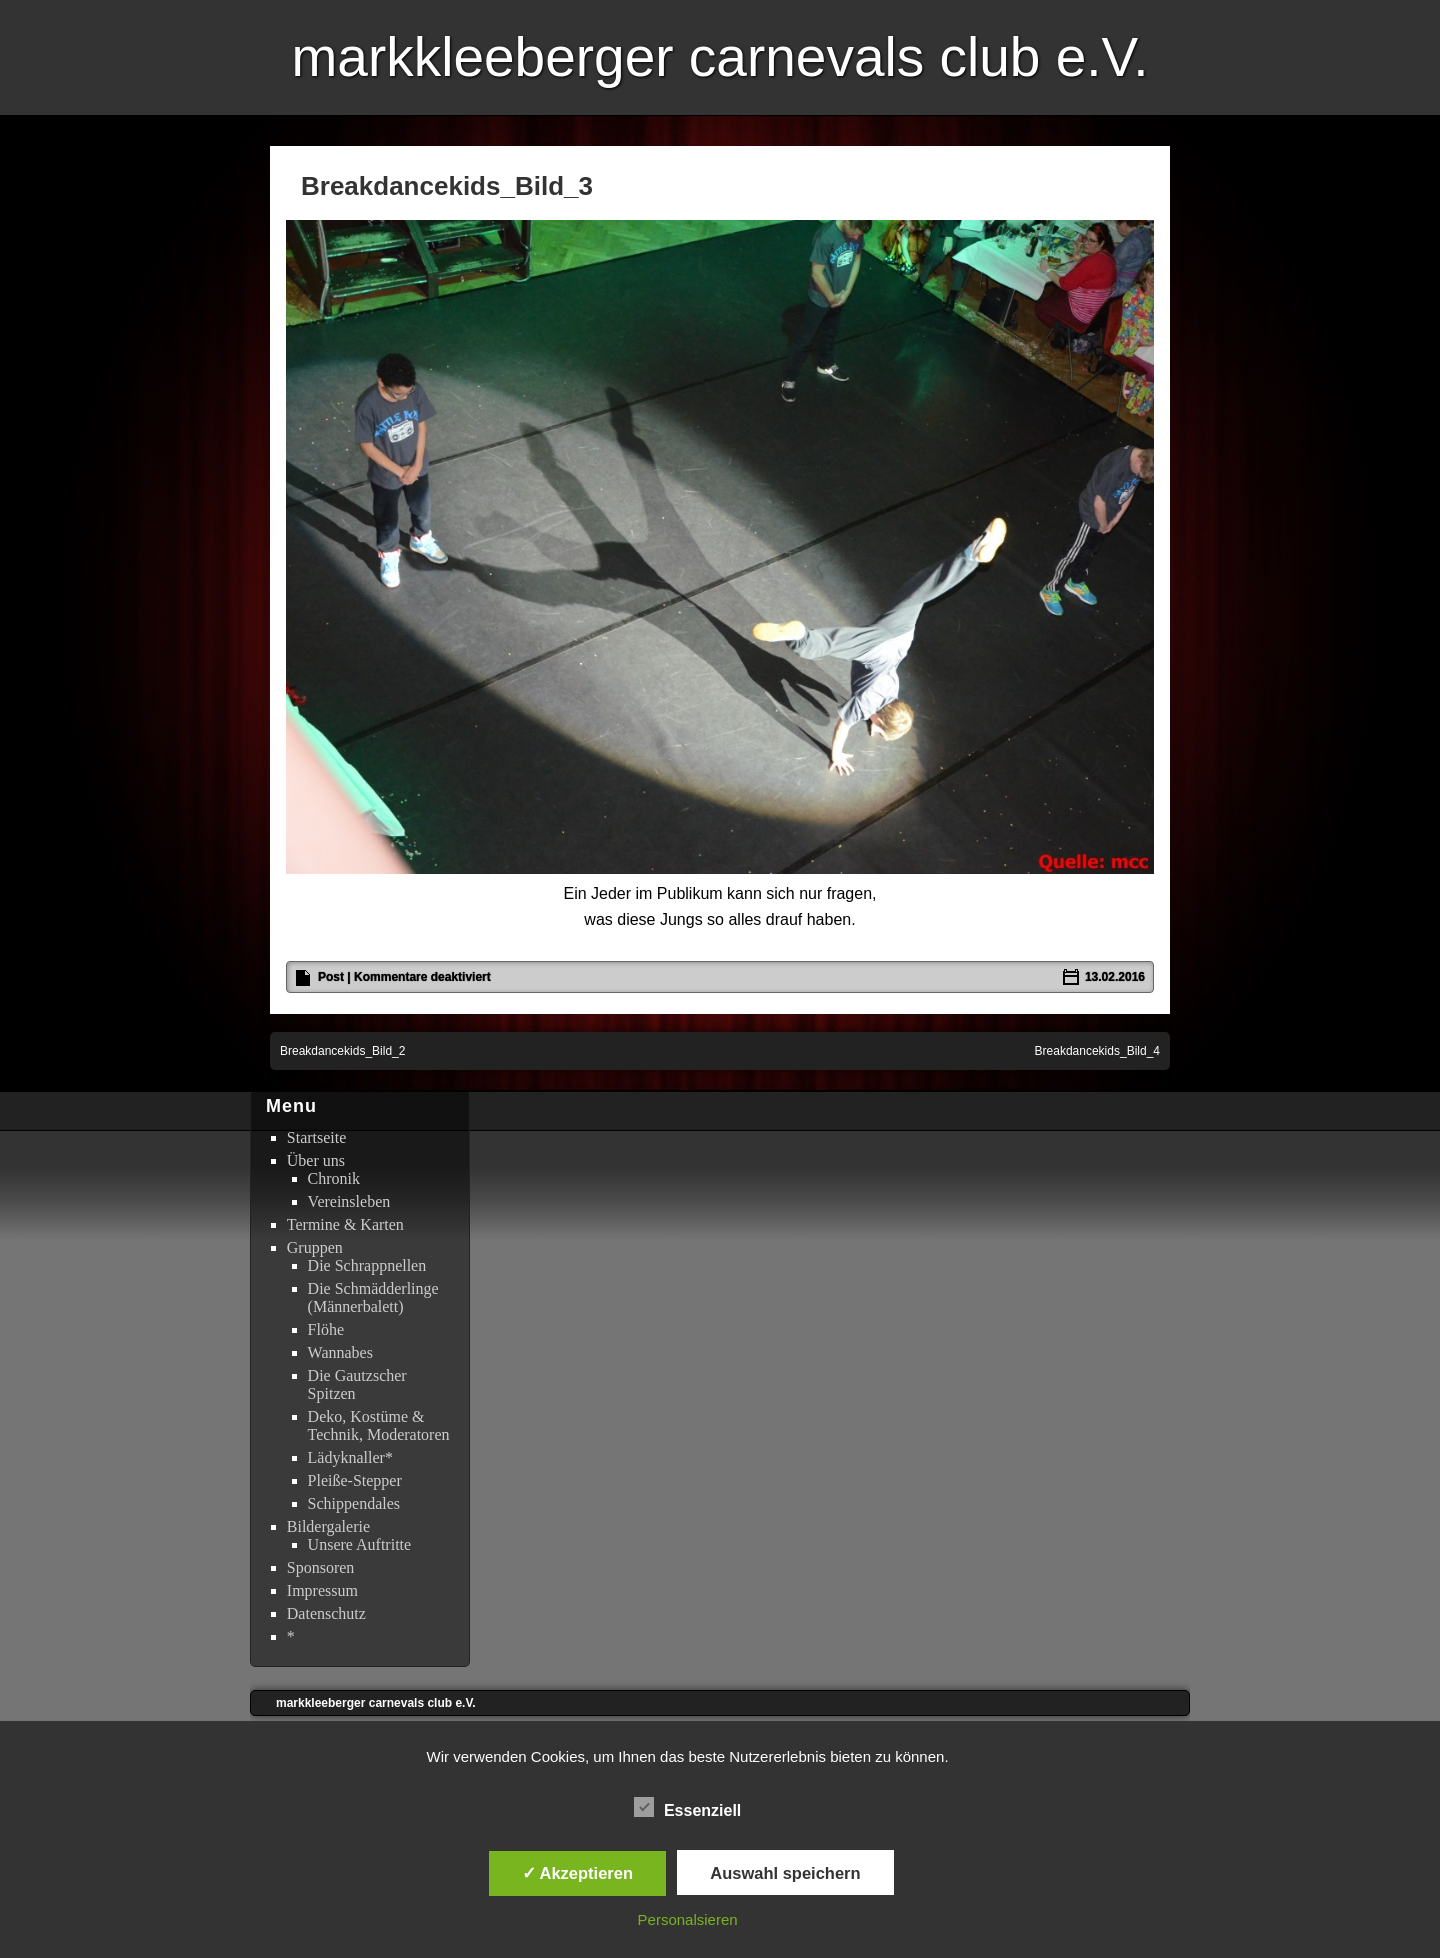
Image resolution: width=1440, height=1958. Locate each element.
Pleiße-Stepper (355, 1480)
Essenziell (687, 1808)
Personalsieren (688, 1919)
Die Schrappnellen (367, 1265)
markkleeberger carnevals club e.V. (719, 57)
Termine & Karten (345, 1224)
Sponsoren (321, 1567)
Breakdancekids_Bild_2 (342, 1051)
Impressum (322, 1590)
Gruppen (315, 1247)
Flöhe (326, 1329)
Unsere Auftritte (360, 1544)
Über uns (316, 1160)
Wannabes (340, 1352)
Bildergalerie (328, 1526)
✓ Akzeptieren (578, 1873)
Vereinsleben (349, 1201)
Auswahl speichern (785, 1873)
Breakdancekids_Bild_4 (1097, 1051)
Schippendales (354, 1503)
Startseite (317, 1137)
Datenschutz (326, 1613)
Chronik (334, 1178)
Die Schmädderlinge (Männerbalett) (373, 1297)
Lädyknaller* (350, 1457)
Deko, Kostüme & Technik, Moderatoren (379, 1425)
